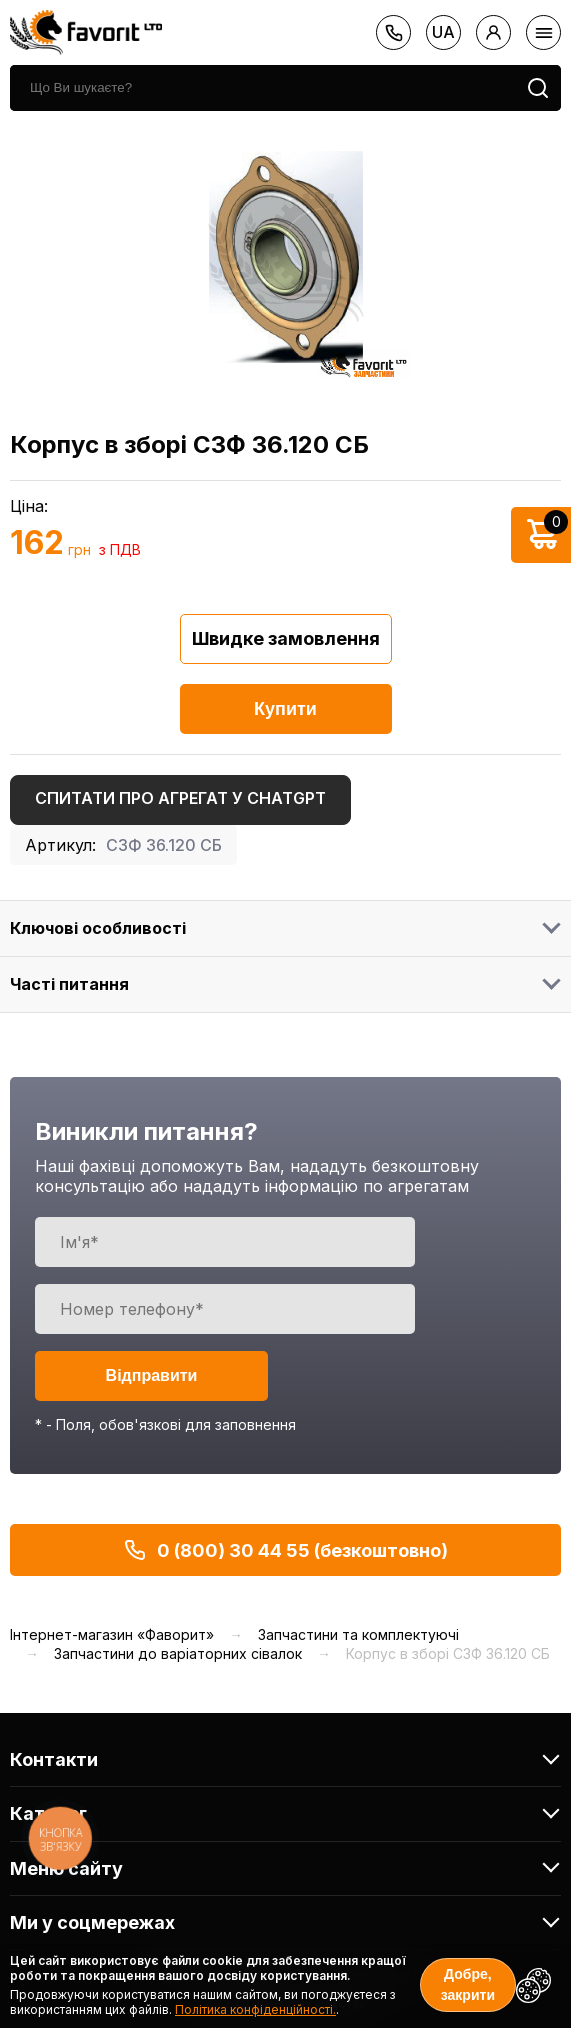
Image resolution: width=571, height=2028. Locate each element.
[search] (262, 88)
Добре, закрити (468, 1984)
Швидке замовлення (286, 638)
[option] (285, 257)
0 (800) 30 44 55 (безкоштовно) (285, 1550)
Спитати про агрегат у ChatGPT (180, 798)
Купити (285, 709)
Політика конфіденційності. (255, 2009)
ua (443, 32)
